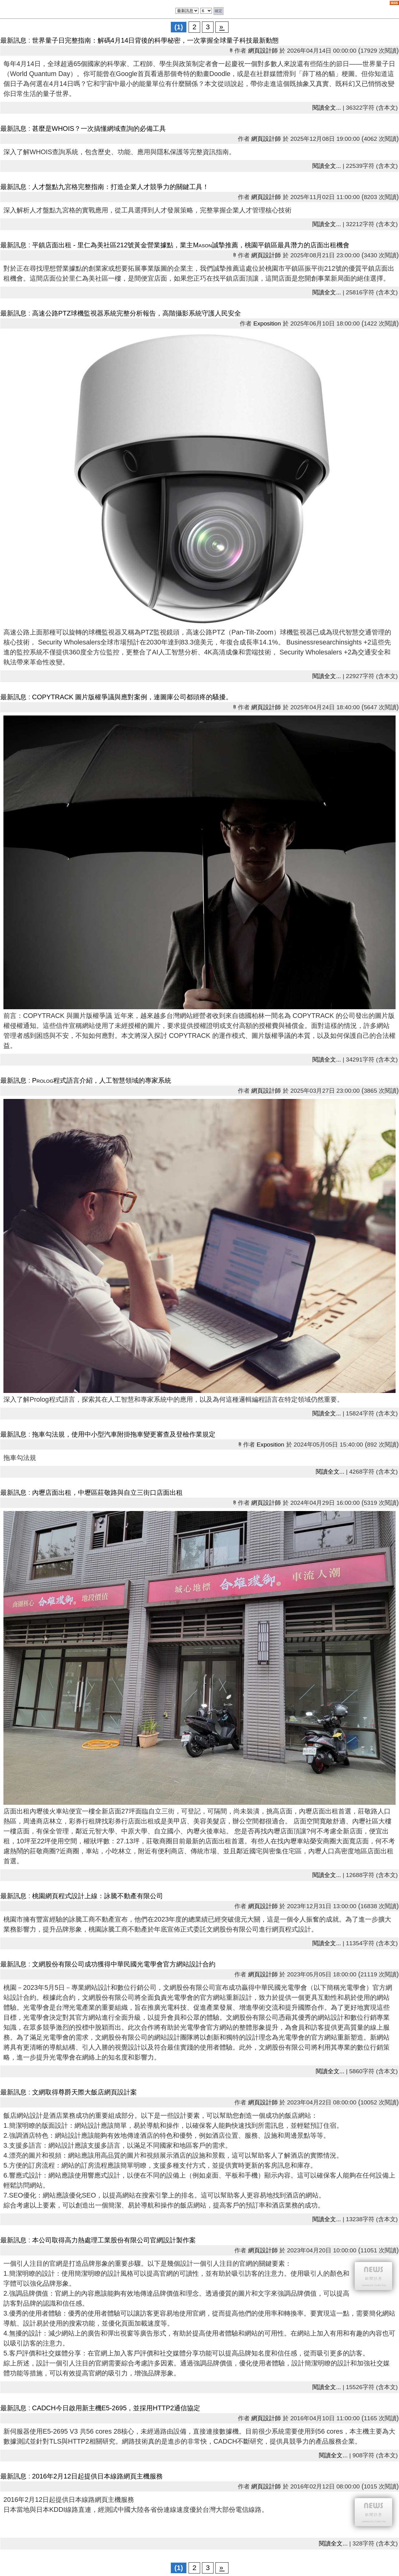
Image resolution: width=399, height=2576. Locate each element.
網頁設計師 (263, 50)
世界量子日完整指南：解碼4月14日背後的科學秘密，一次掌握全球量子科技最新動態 (155, 40)
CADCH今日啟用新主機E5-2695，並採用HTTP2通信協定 (116, 2408)
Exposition (267, 323)
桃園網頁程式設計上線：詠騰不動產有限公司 (97, 1896)
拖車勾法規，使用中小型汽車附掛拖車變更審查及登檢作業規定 (123, 1434)
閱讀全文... (326, 107)
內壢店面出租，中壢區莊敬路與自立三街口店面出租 (107, 1492)
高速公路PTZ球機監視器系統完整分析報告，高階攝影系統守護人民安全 (136, 313)
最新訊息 (13, 40)
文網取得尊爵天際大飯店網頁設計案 (84, 2092)
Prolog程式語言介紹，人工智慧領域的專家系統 (101, 1080)
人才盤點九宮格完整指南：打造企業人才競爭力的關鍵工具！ (120, 187)
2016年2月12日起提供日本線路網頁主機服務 (97, 2476)
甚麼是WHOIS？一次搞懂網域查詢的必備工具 (99, 128)
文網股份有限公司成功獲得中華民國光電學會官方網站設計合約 (123, 1964)
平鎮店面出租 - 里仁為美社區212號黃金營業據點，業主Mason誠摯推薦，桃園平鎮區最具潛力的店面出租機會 (190, 245)
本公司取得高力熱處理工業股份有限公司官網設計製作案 (114, 2240)
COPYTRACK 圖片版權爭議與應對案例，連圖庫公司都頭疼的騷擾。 (132, 697)
